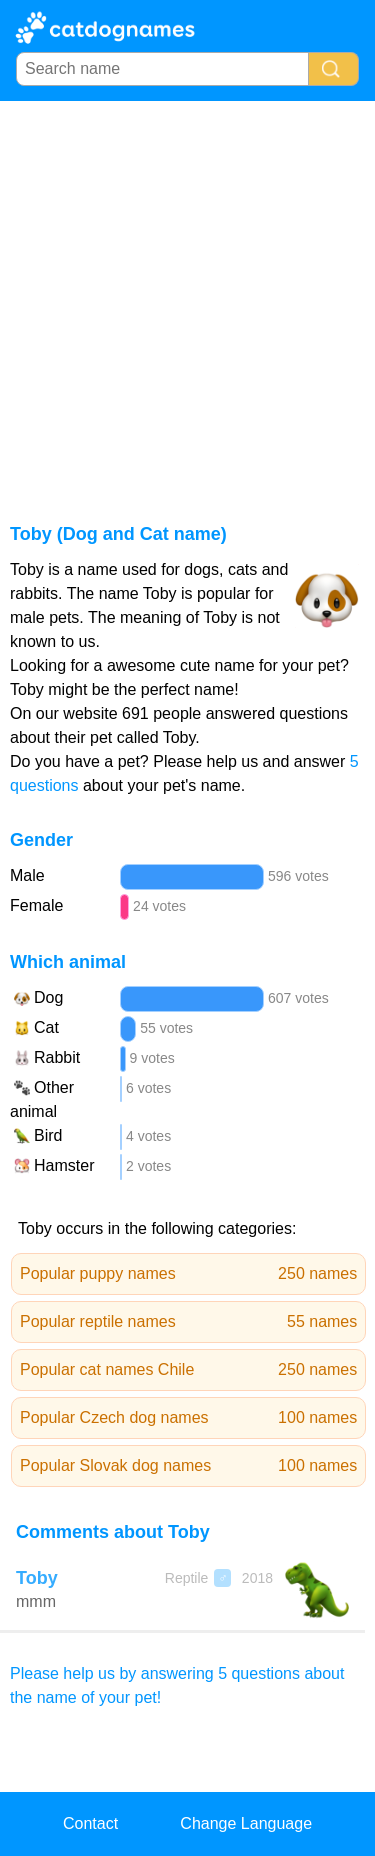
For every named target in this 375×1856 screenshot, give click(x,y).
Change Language (246, 1823)
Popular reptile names (188, 1322)
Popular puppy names (188, 1274)
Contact (90, 1823)
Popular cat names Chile (188, 1370)
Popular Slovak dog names (188, 1466)
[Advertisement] (187, 298)
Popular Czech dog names (188, 1418)
